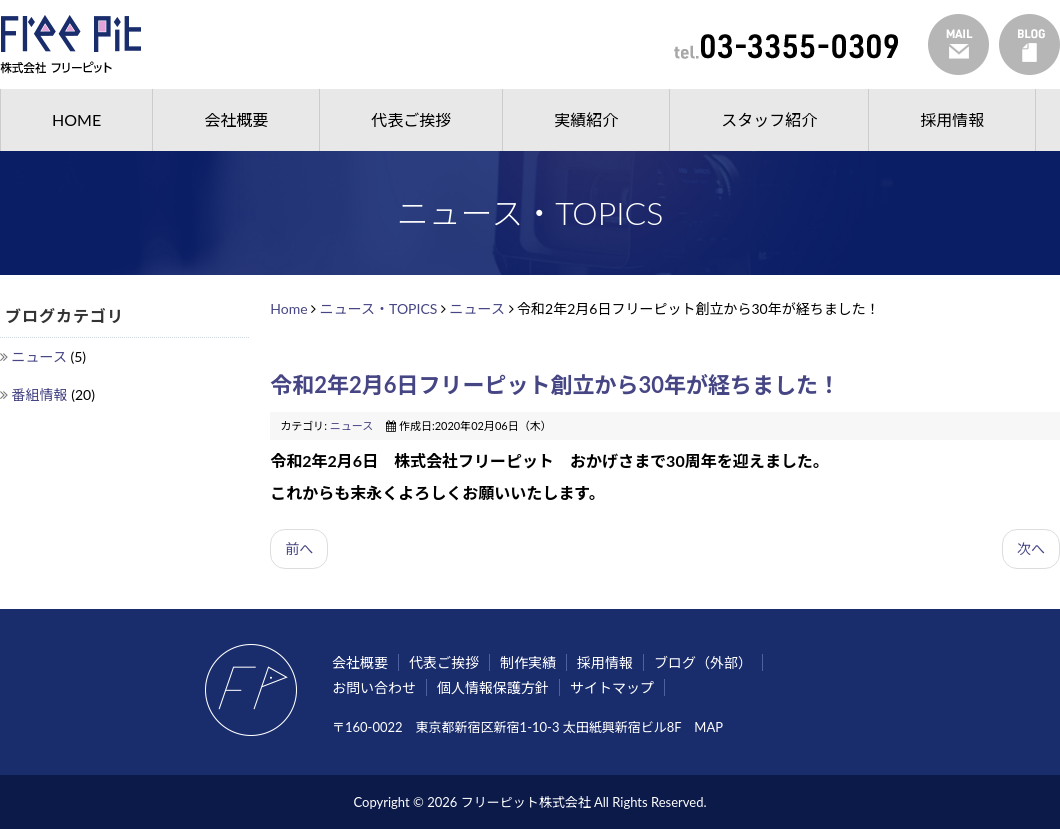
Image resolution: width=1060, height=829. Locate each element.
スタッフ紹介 (769, 119)
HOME (76, 119)
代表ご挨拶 (411, 119)
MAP (708, 727)
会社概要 (236, 119)
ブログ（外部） (703, 662)
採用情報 (952, 119)
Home (288, 308)
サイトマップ (612, 687)
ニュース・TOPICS (379, 308)
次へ (1031, 548)
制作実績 (528, 662)
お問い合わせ (374, 687)
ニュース (41, 356)
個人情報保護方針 (493, 687)
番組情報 (42, 394)
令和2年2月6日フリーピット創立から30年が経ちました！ (566, 384)
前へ (299, 548)
